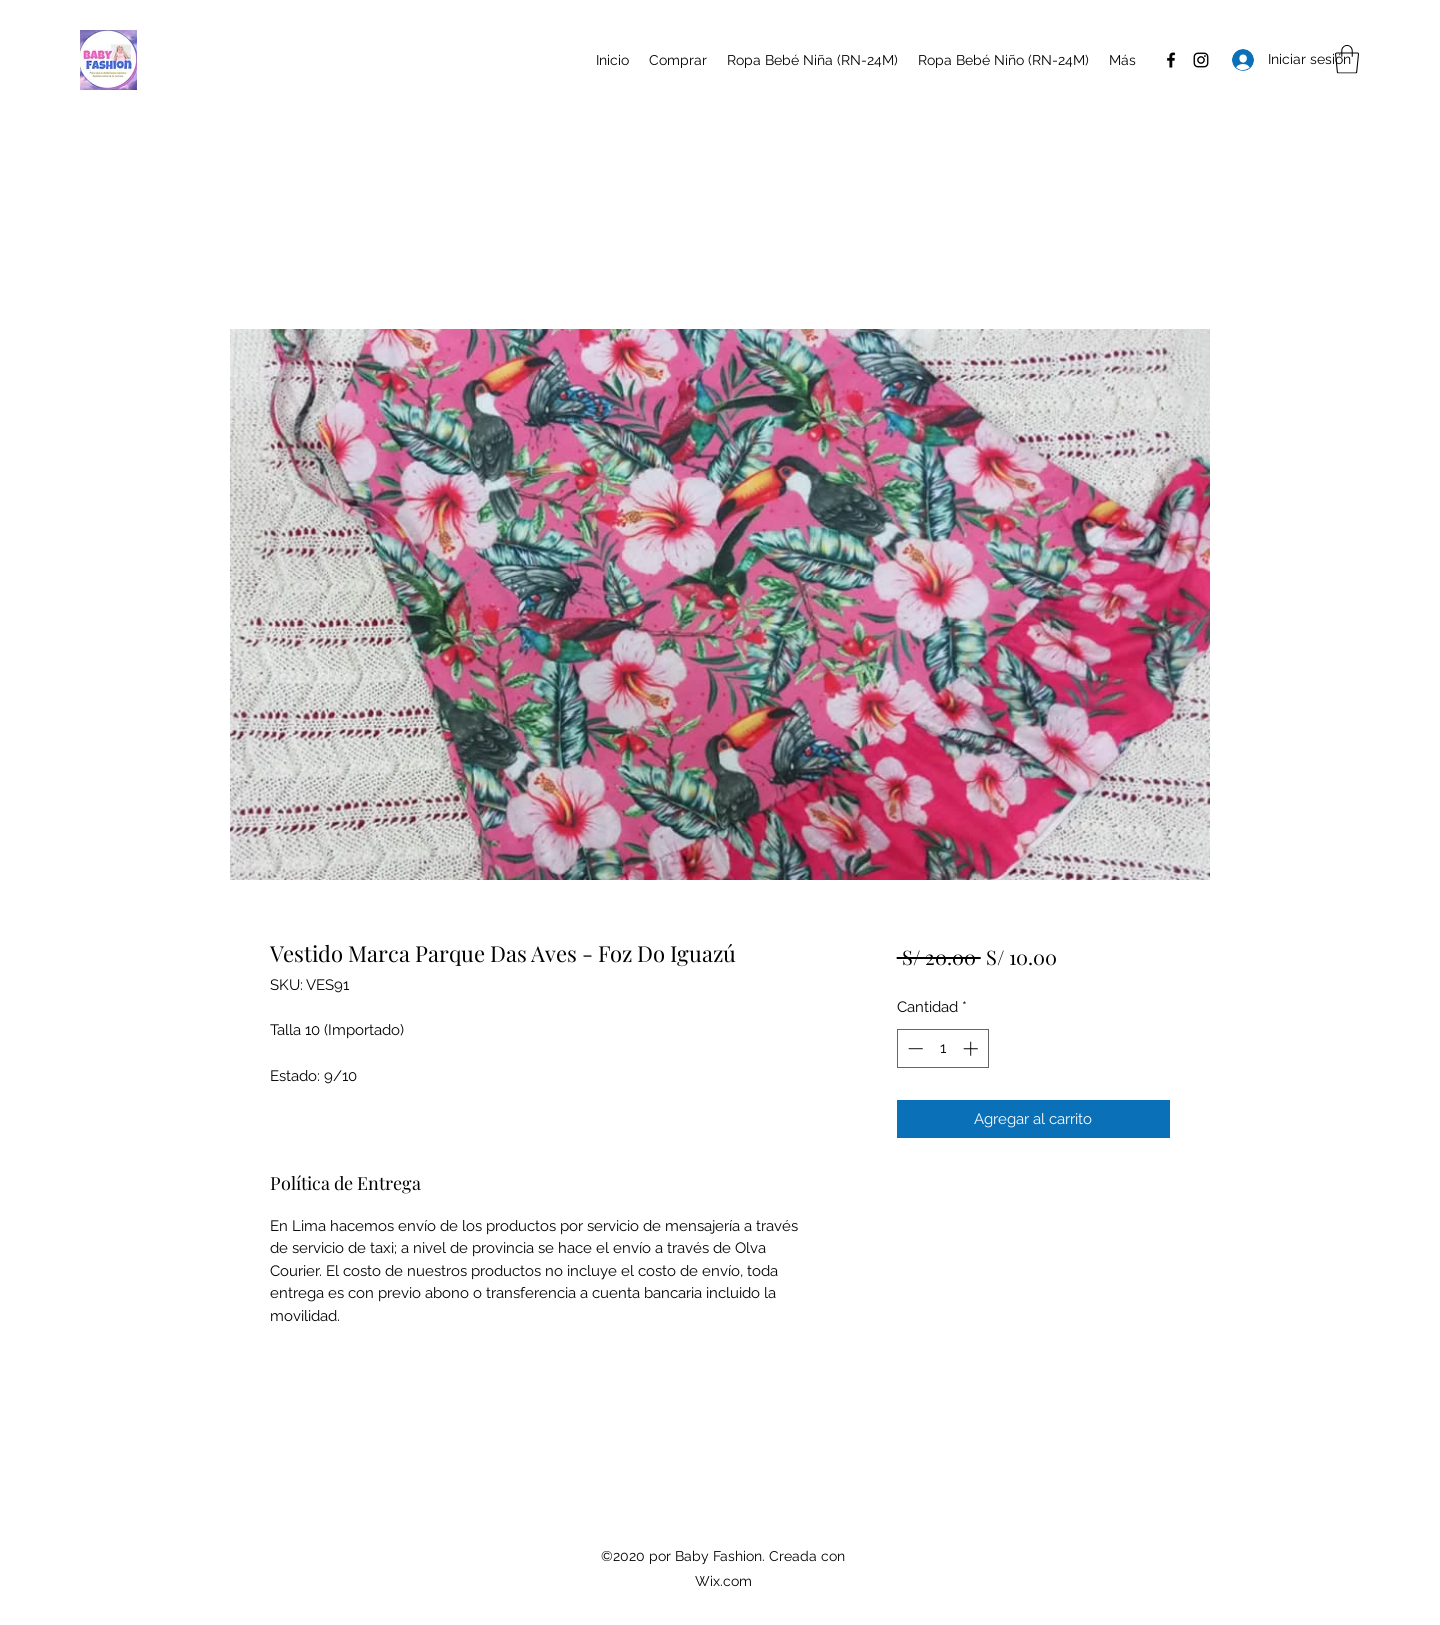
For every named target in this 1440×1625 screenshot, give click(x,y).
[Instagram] (1201, 60)
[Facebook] (1171, 60)
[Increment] (972, 1048)
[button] (1347, 59)
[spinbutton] (942, 1048)
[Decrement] (913, 1048)
